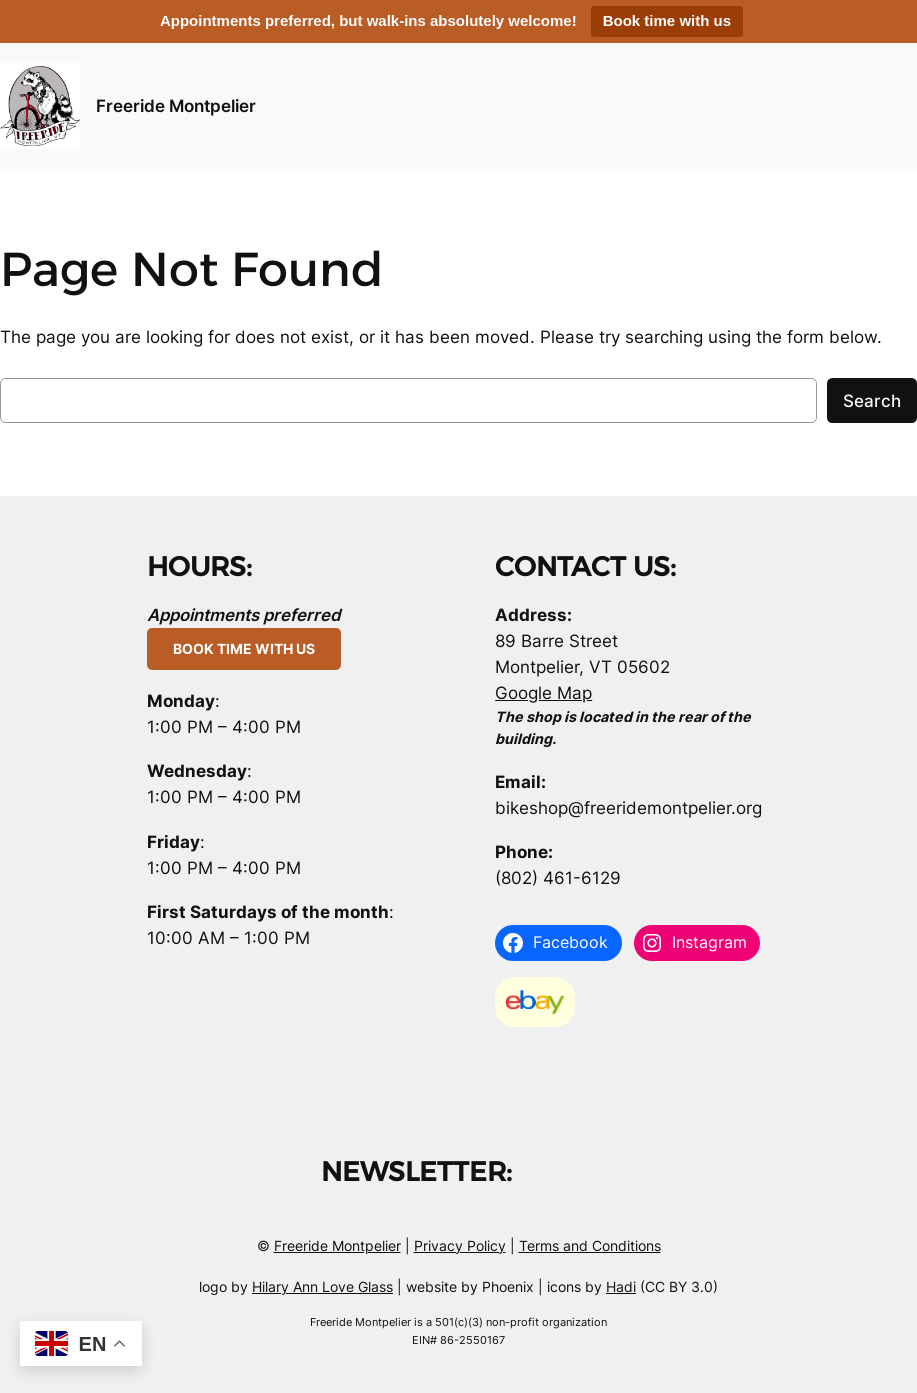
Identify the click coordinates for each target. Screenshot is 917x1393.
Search (872, 401)
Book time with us (667, 20)
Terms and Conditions (590, 1245)
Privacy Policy (460, 1245)
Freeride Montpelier (176, 105)
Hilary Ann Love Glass (322, 1286)
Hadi (621, 1286)
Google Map (543, 693)
